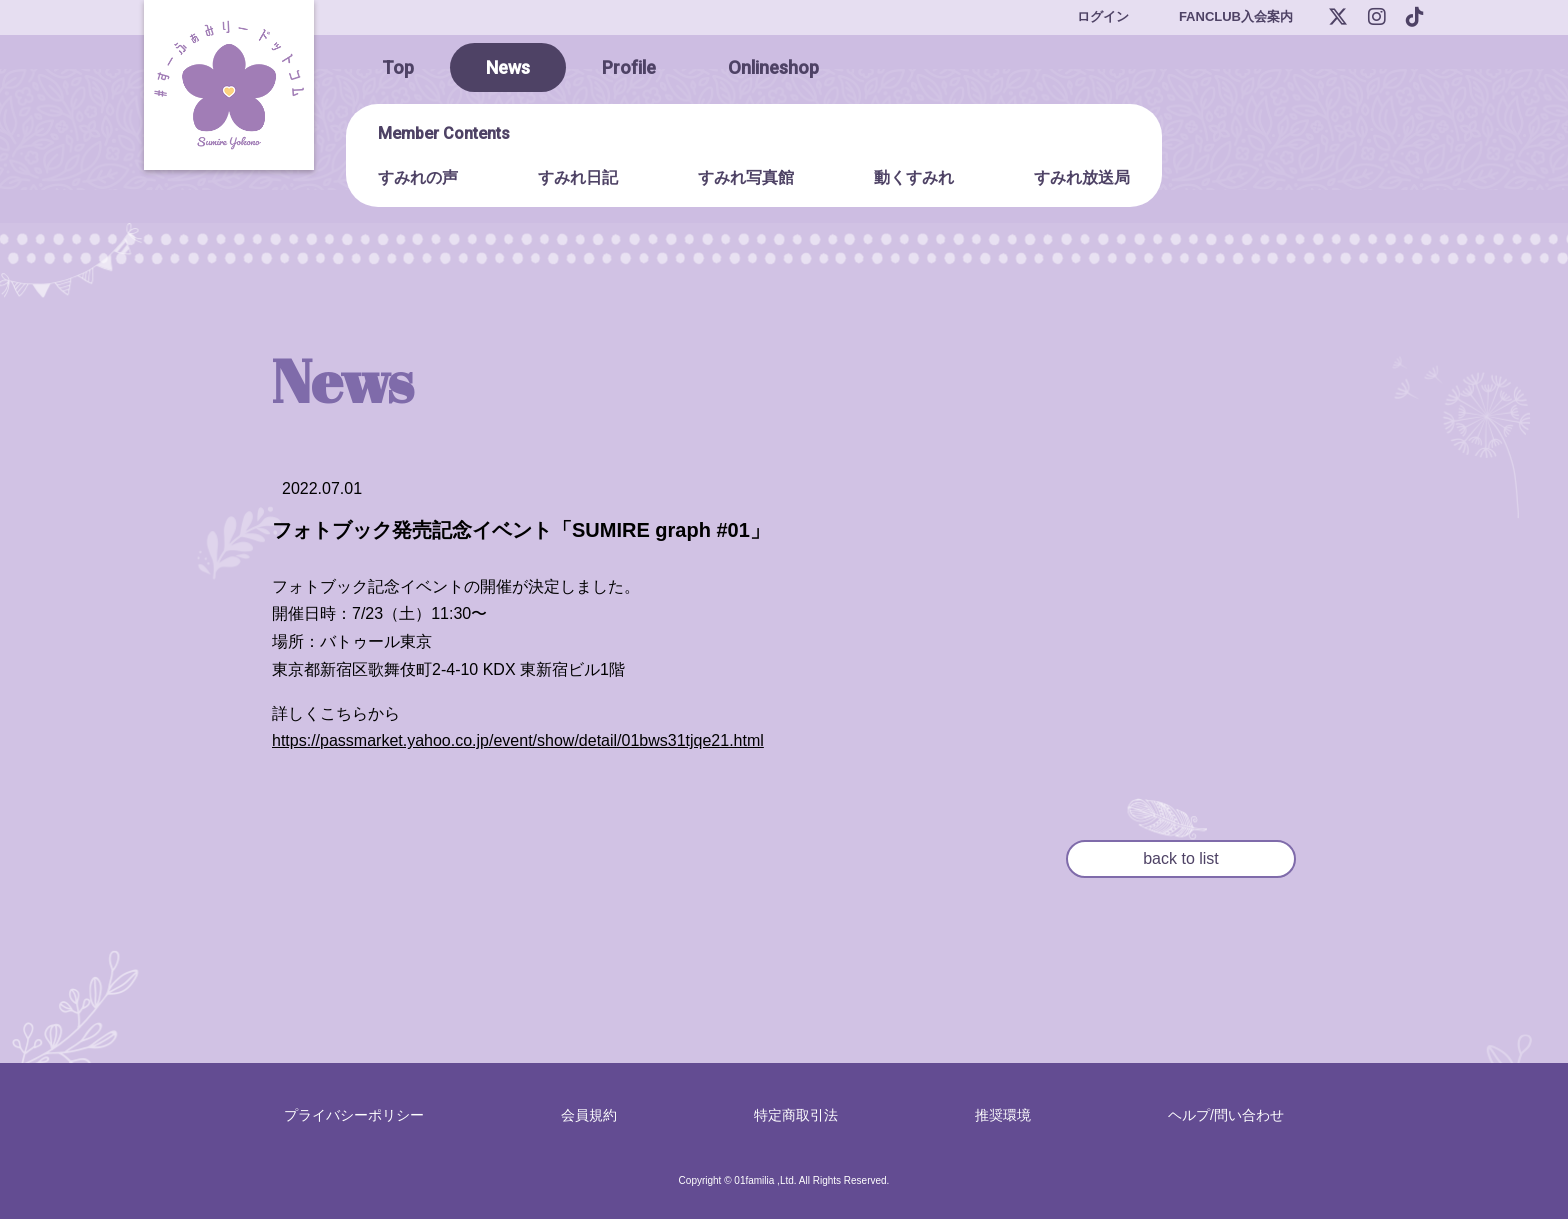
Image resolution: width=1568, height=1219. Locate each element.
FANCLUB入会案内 (1236, 16)
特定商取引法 (796, 1115)
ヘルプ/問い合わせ (1226, 1115)
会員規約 (589, 1115)
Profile (629, 67)
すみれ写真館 (746, 177)
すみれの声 (418, 177)
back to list (1181, 858)
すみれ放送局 (1082, 177)
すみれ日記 (578, 177)
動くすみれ (914, 177)
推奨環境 (1003, 1115)
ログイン (1103, 16)
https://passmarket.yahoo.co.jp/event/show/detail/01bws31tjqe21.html (518, 740)
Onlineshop (773, 67)
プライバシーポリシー (354, 1115)
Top (398, 67)
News (508, 67)
